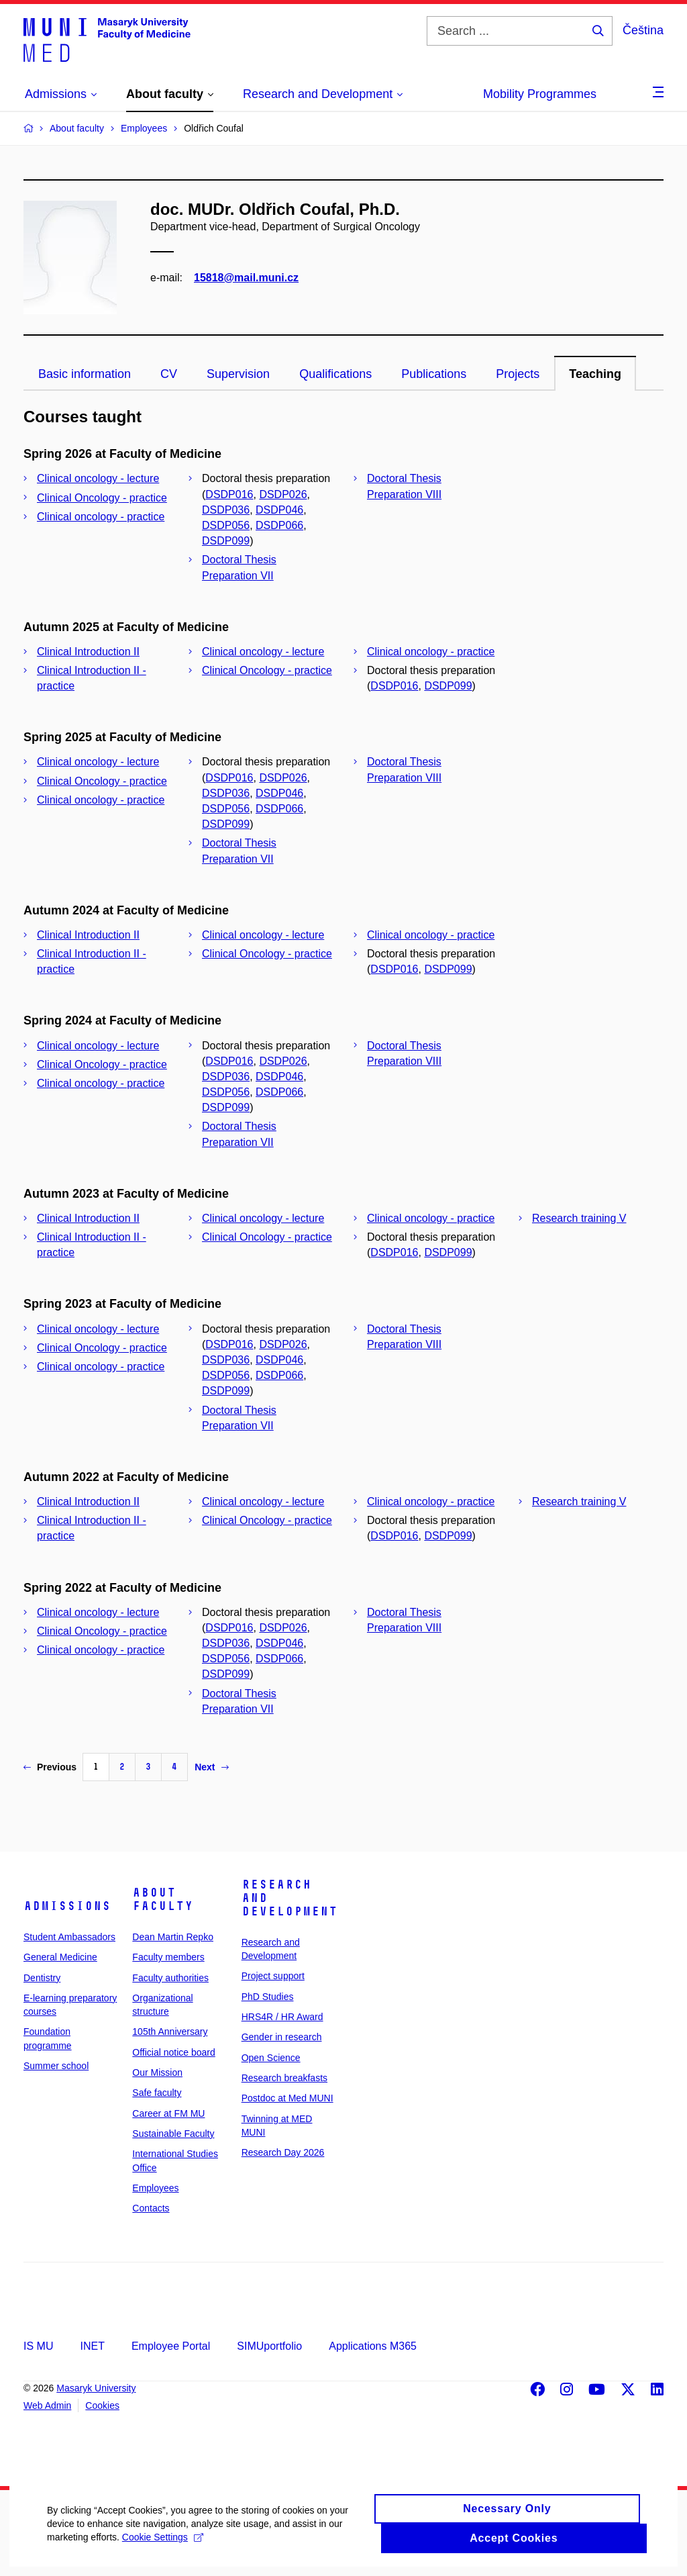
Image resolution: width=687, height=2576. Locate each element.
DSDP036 (226, 510)
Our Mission (157, 2072)
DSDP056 (226, 525)
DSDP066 (279, 525)
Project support (273, 1975)
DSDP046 (279, 510)
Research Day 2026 (283, 2152)
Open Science (271, 2057)
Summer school (56, 2065)
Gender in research (282, 2037)
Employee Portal (170, 2346)
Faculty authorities (170, 1977)
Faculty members (168, 1957)
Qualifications (335, 374)
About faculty (162, 1899)
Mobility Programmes (539, 94)
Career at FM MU (168, 2113)
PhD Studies (268, 1996)
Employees (155, 2188)
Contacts (150, 2208)
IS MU (38, 2346)
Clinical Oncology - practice (102, 498)
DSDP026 (283, 494)
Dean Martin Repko (172, 1936)
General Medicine (60, 1957)
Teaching (595, 374)
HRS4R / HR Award (282, 2016)
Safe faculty (156, 2092)
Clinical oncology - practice (100, 516)
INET (92, 2346)
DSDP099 (226, 540)
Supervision (238, 374)
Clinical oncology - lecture (98, 478)
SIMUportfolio (269, 2346)
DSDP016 (229, 494)
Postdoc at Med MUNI (287, 2098)
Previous (49, 1767)
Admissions (67, 1906)
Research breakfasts (284, 2077)
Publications (433, 374)
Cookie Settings (162, 2546)
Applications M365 (373, 2346)
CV (168, 374)
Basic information (84, 374)
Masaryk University (96, 2388)
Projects (517, 374)
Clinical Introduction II (88, 651)
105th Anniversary (169, 2031)
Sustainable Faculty (173, 2133)
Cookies (102, 2405)
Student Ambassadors (69, 1936)
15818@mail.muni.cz (246, 277)
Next (211, 1767)
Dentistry (41, 1977)
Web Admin (47, 2405)
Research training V (579, 1218)
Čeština (643, 30)
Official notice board (173, 2052)
